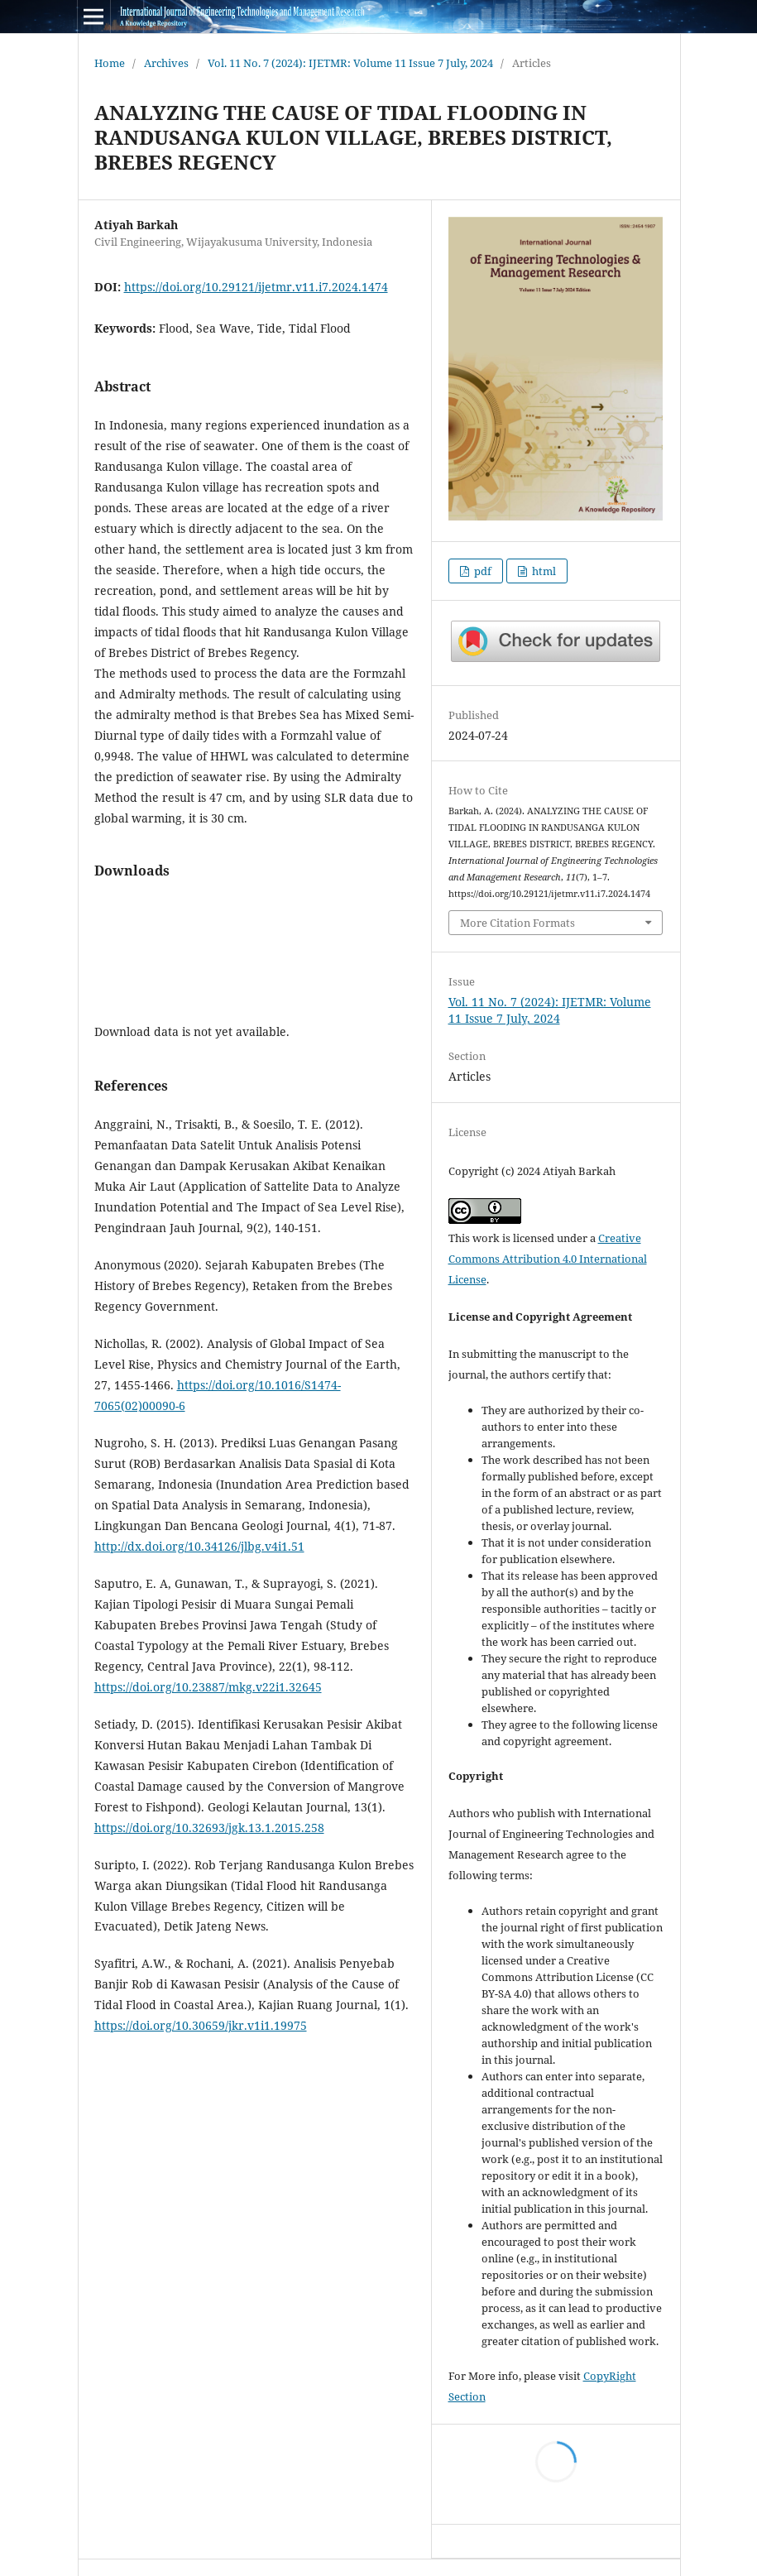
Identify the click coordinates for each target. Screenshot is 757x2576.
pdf (481, 571)
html (542, 571)
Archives (166, 62)
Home (109, 62)
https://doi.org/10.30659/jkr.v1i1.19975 (200, 2025)
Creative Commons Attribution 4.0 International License (547, 1258)
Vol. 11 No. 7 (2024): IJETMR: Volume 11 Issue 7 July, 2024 (350, 62)
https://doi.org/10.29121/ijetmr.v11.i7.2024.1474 (256, 287)
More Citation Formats (517, 922)
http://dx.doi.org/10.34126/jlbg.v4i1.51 (199, 1546)
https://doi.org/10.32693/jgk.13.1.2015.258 (209, 1827)
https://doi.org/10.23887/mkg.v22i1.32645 (208, 1687)
